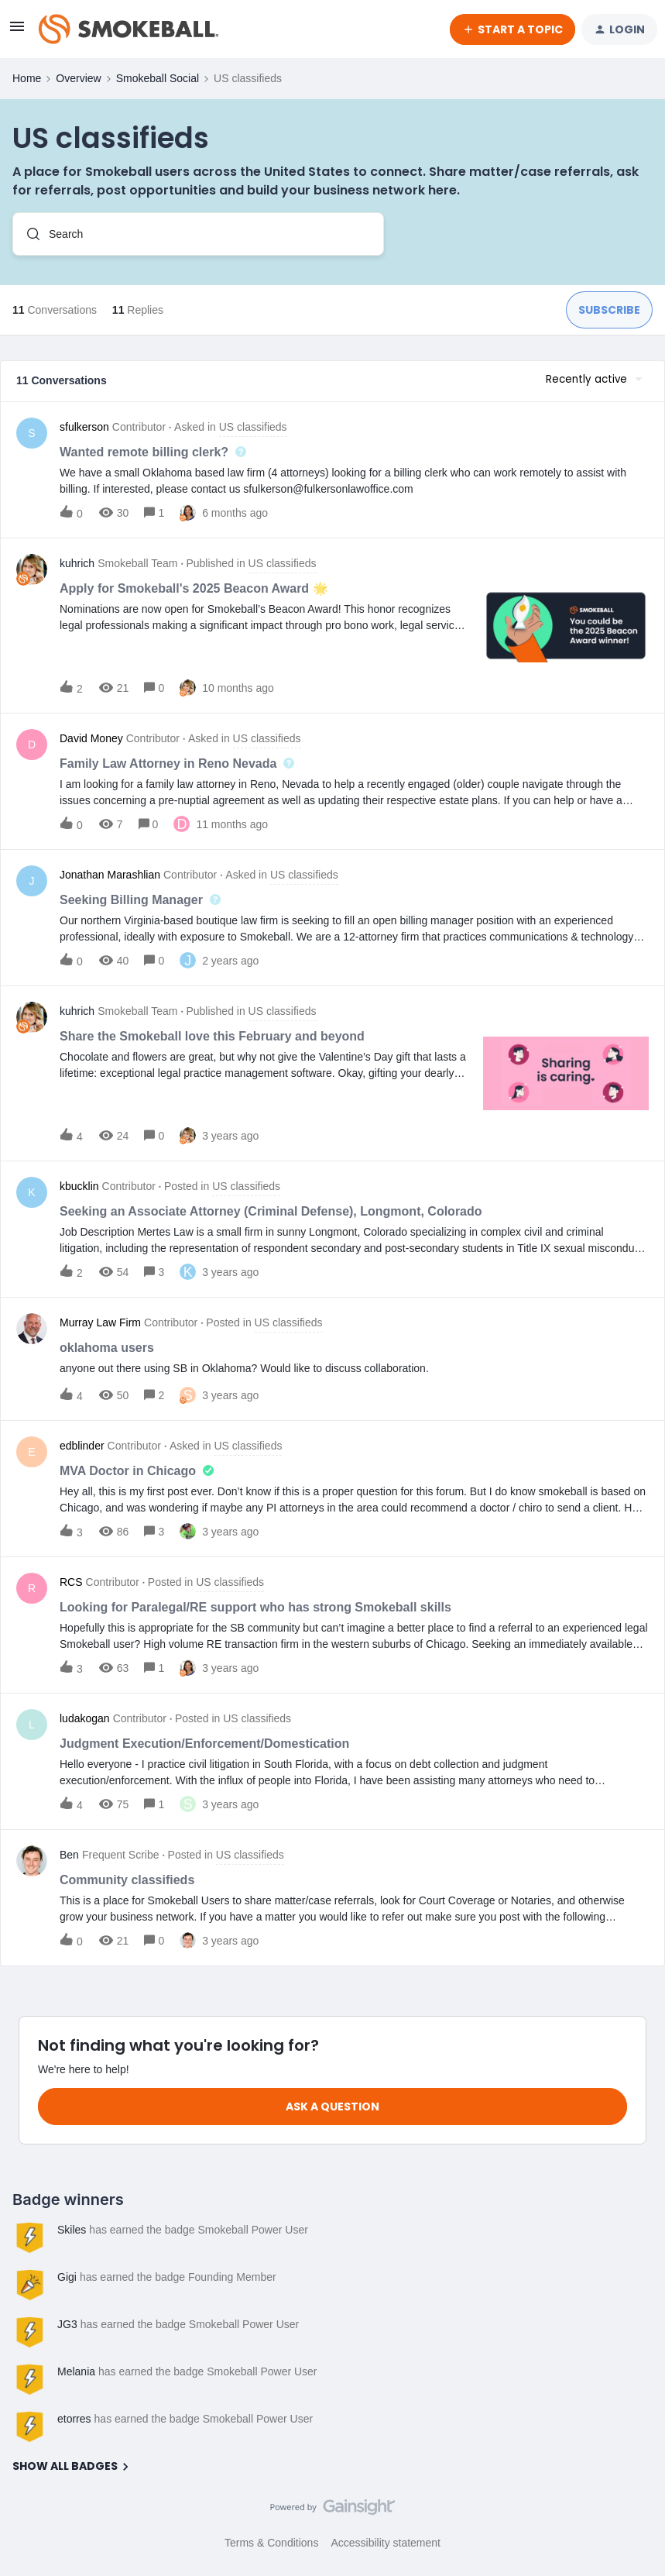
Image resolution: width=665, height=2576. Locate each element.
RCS (71, 1582)
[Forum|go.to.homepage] (128, 29)
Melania (76, 2371)
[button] (17, 32)
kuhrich (77, 563)
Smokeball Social (157, 78)
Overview (78, 78)
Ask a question (332, 2106)
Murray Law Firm (100, 1322)
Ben (69, 1855)
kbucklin (79, 1186)
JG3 (67, 2324)
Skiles (71, 2229)
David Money (91, 738)
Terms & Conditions (271, 2542)
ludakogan (85, 1718)
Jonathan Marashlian (110, 874)
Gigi (67, 2277)
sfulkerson (84, 427)
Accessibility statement (385, 2542)
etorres (74, 2419)
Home (26, 78)
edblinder (82, 1445)
